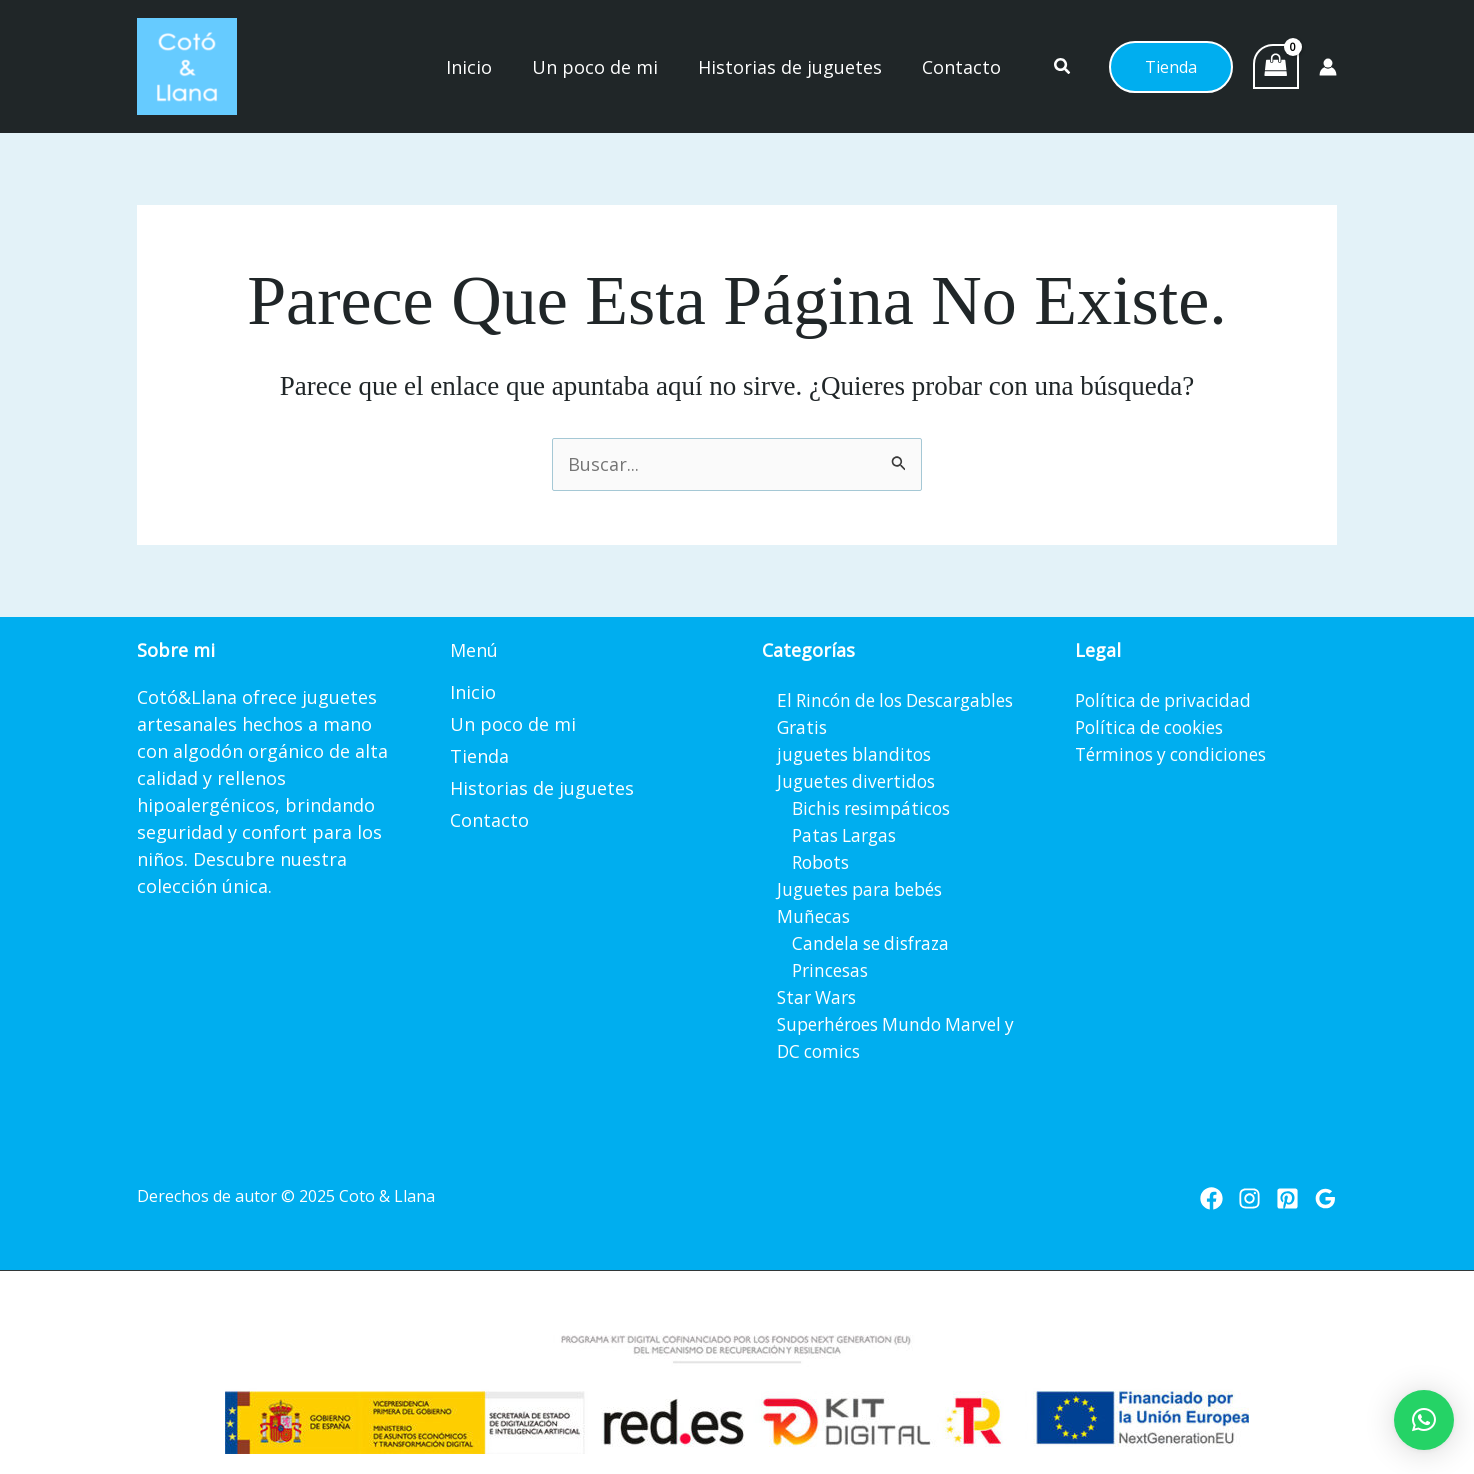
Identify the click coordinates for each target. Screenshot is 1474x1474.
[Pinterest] (1287, 1198)
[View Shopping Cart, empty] (1276, 67)
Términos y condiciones (1177, 754)
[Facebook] (1211, 1198)
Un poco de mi (513, 724)
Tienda (479, 756)
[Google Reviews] (1325, 1198)
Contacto (489, 820)
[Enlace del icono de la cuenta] (1328, 67)
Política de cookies (1155, 727)
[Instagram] (1249, 1198)
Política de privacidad (1167, 700)
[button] (1064, 68)
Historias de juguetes (542, 788)
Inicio (473, 692)
